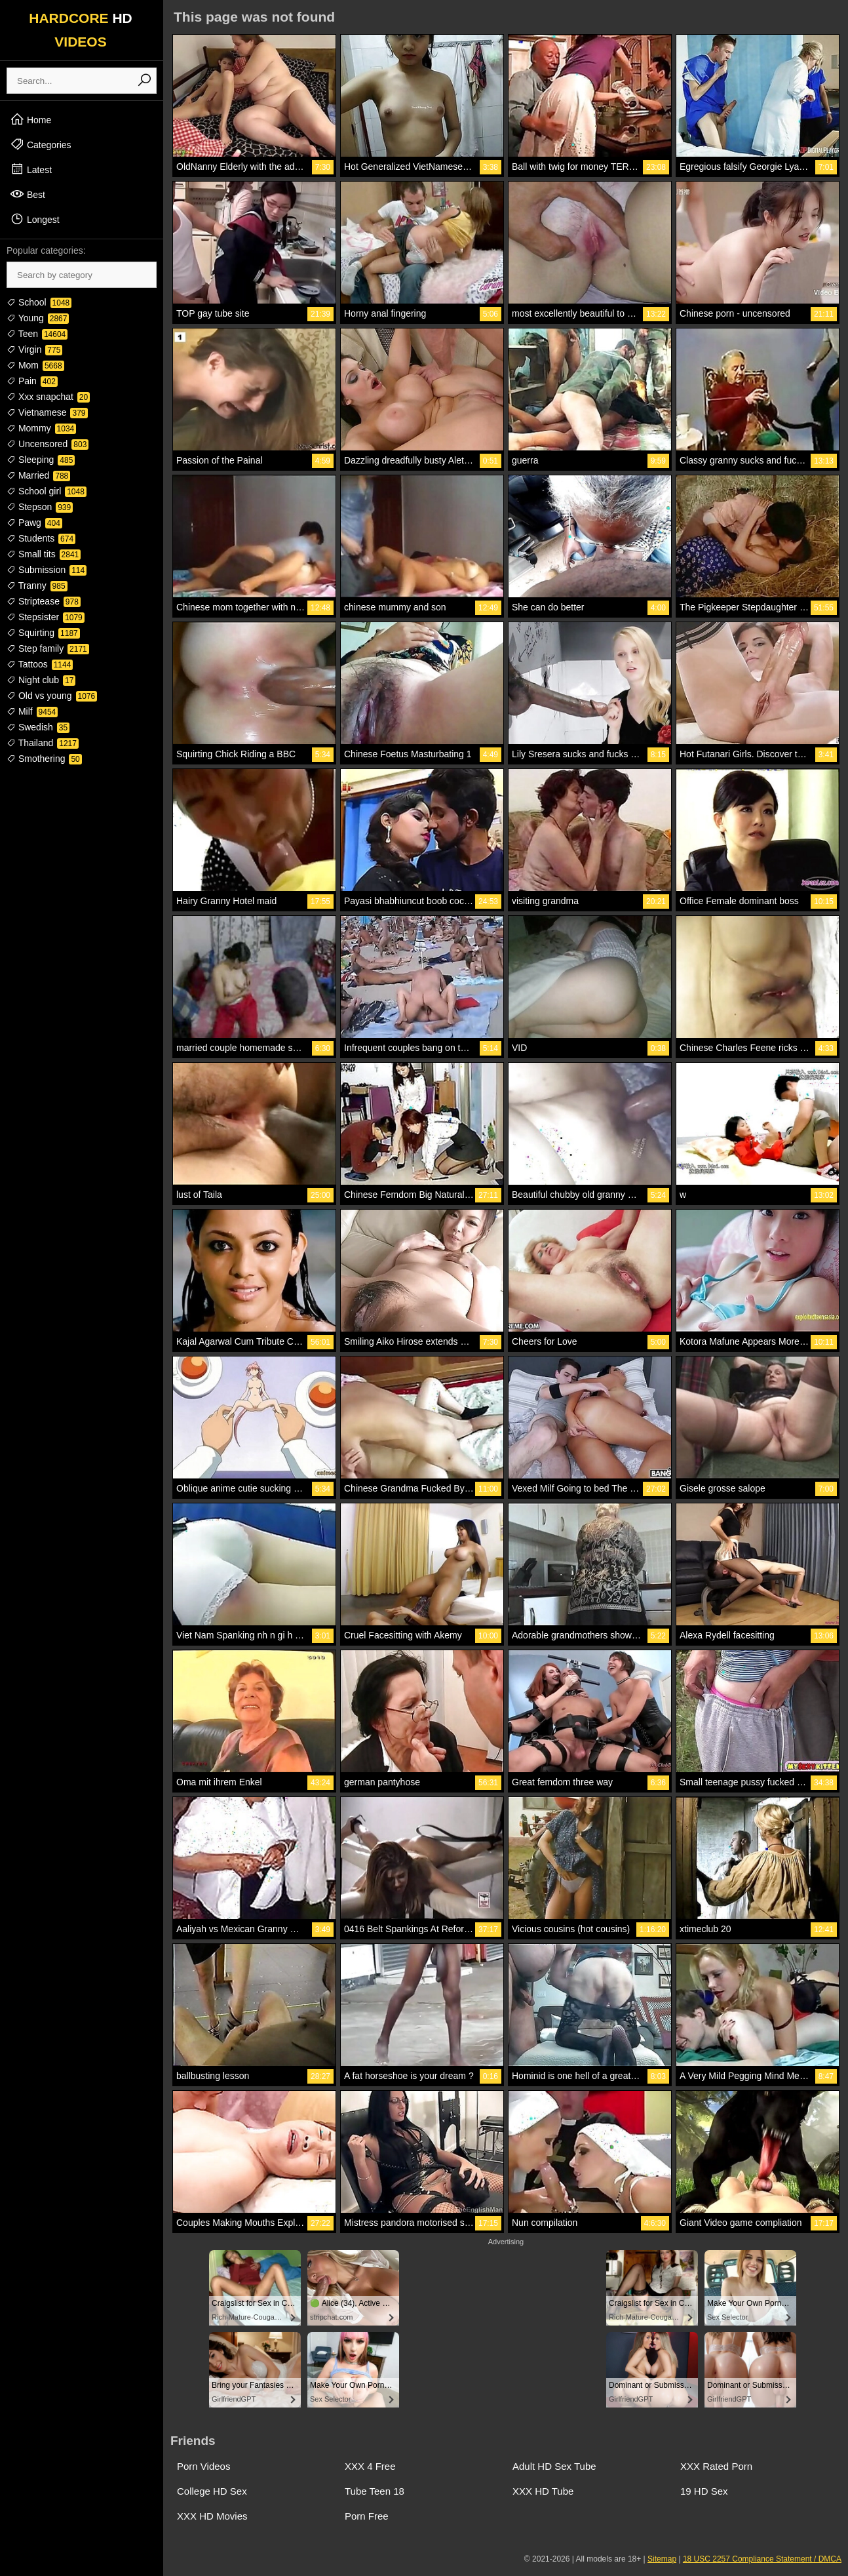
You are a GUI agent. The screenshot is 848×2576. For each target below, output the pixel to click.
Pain (32, 381)
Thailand (43, 743)
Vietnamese (47, 412)
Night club (41, 680)
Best (27, 194)
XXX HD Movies (212, 2516)
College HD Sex (212, 2491)
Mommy (41, 428)
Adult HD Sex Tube (554, 2466)
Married (38, 475)
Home (30, 119)
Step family (48, 648)
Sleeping (41, 459)
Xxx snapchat (48, 396)
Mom (35, 365)
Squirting (43, 632)
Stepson (40, 507)
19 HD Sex (704, 2491)
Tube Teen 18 (374, 2491)
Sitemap (661, 2559)
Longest (35, 219)
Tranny (37, 585)
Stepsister (46, 617)
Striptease (44, 601)
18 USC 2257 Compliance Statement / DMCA (762, 2559)
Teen (37, 333)
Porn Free (367, 2516)
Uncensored (47, 444)
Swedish (38, 727)
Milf (32, 711)
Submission (47, 570)
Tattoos (40, 664)
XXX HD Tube (542, 2491)
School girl (47, 491)
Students (41, 538)
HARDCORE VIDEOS (80, 29)
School (39, 302)
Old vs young (52, 695)
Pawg (34, 522)
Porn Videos (203, 2466)
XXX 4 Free (370, 2466)
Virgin (34, 349)
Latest (31, 169)
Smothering (44, 758)
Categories (40, 144)
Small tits (44, 554)
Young (38, 318)
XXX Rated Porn (716, 2466)
